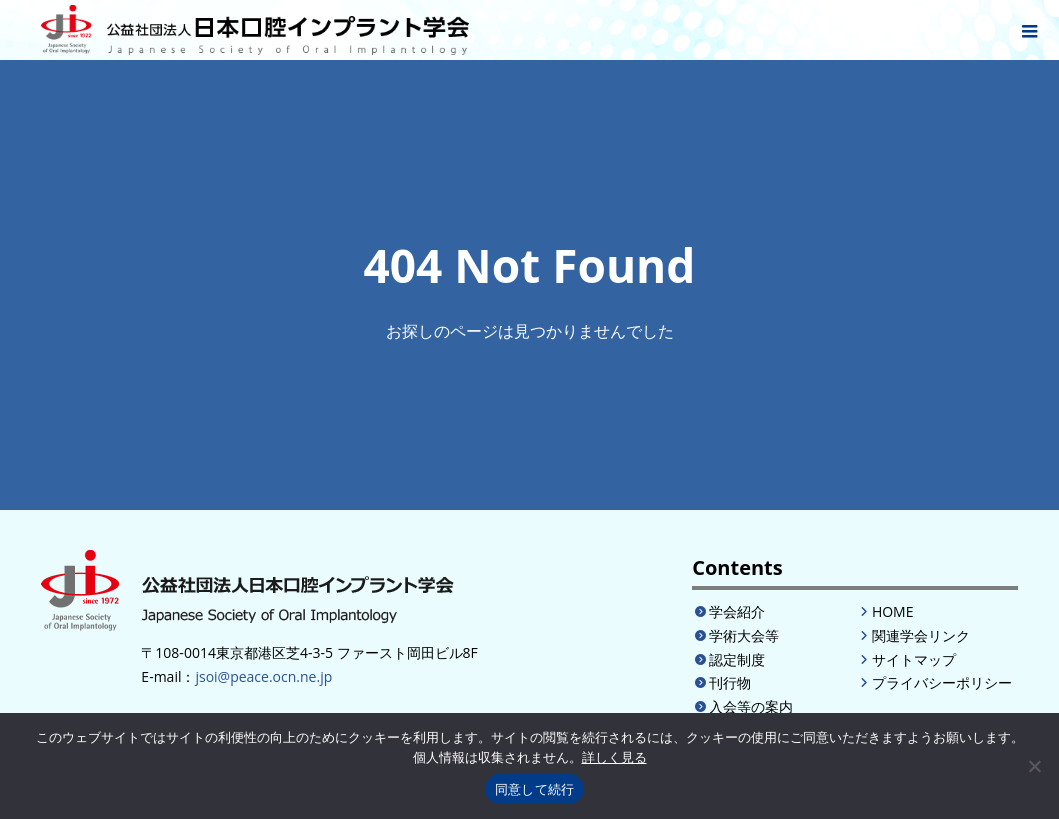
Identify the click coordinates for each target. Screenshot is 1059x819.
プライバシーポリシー (942, 682)
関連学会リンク (921, 635)
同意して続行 (535, 789)
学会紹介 (737, 611)
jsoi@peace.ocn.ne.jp (263, 676)
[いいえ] (1034, 766)
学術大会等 (744, 635)
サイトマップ (914, 659)
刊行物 (730, 682)
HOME (893, 611)
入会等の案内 (751, 706)
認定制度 (737, 659)
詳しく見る (614, 757)
